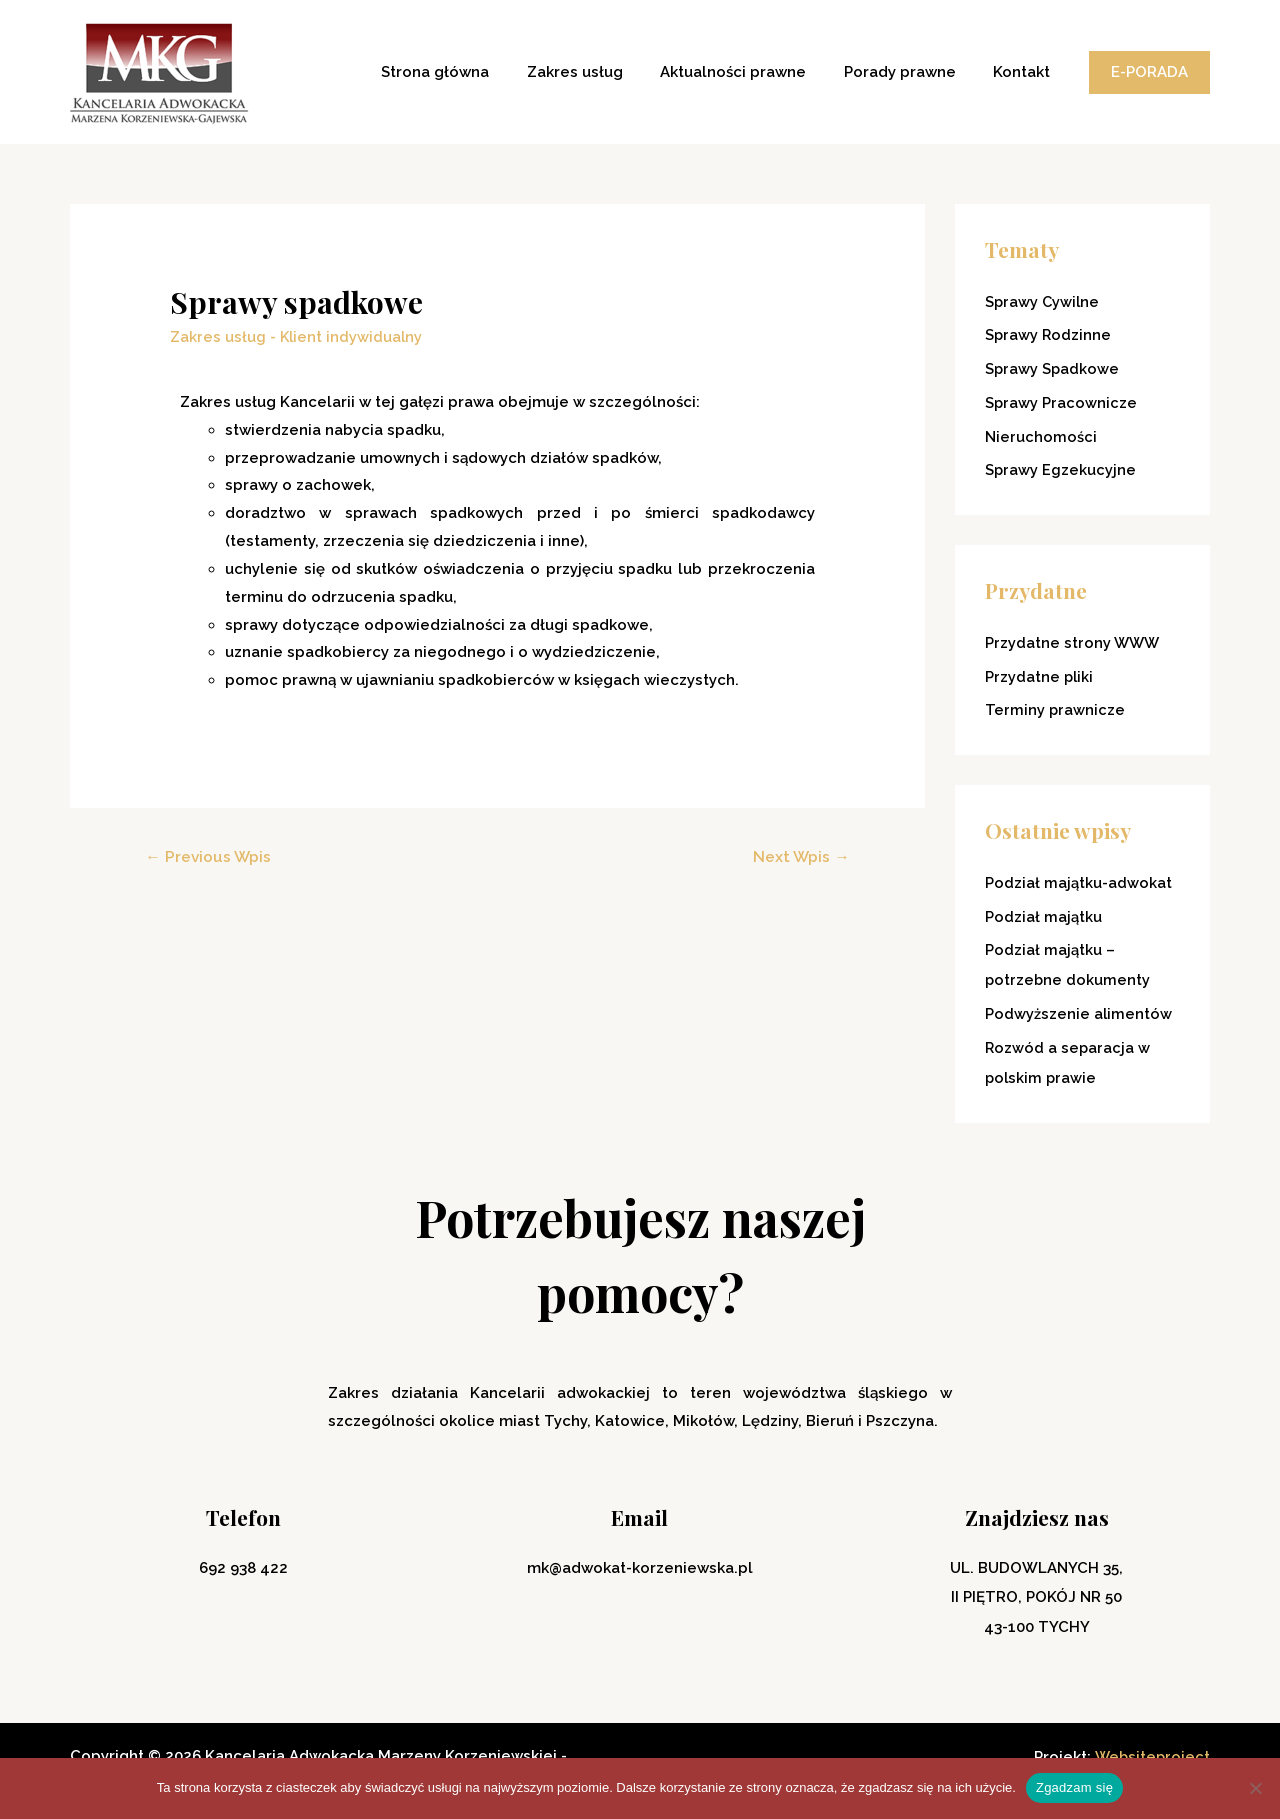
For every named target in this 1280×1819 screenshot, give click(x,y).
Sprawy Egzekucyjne (1061, 470)
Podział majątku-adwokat (1078, 883)
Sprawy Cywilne (1043, 302)
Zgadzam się (1074, 1787)
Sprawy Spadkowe (1053, 369)
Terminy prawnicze (1055, 710)
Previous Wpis (210, 855)
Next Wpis (800, 855)
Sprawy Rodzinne (1049, 335)
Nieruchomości (1041, 437)
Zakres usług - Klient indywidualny (297, 336)
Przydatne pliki (1040, 677)
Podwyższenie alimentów (1079, 1014)
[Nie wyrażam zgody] (1255, 1788)
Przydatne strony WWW (1073, 643)
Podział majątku (1043, 917)
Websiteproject (1151, 1756)
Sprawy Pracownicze (1061, 403)
